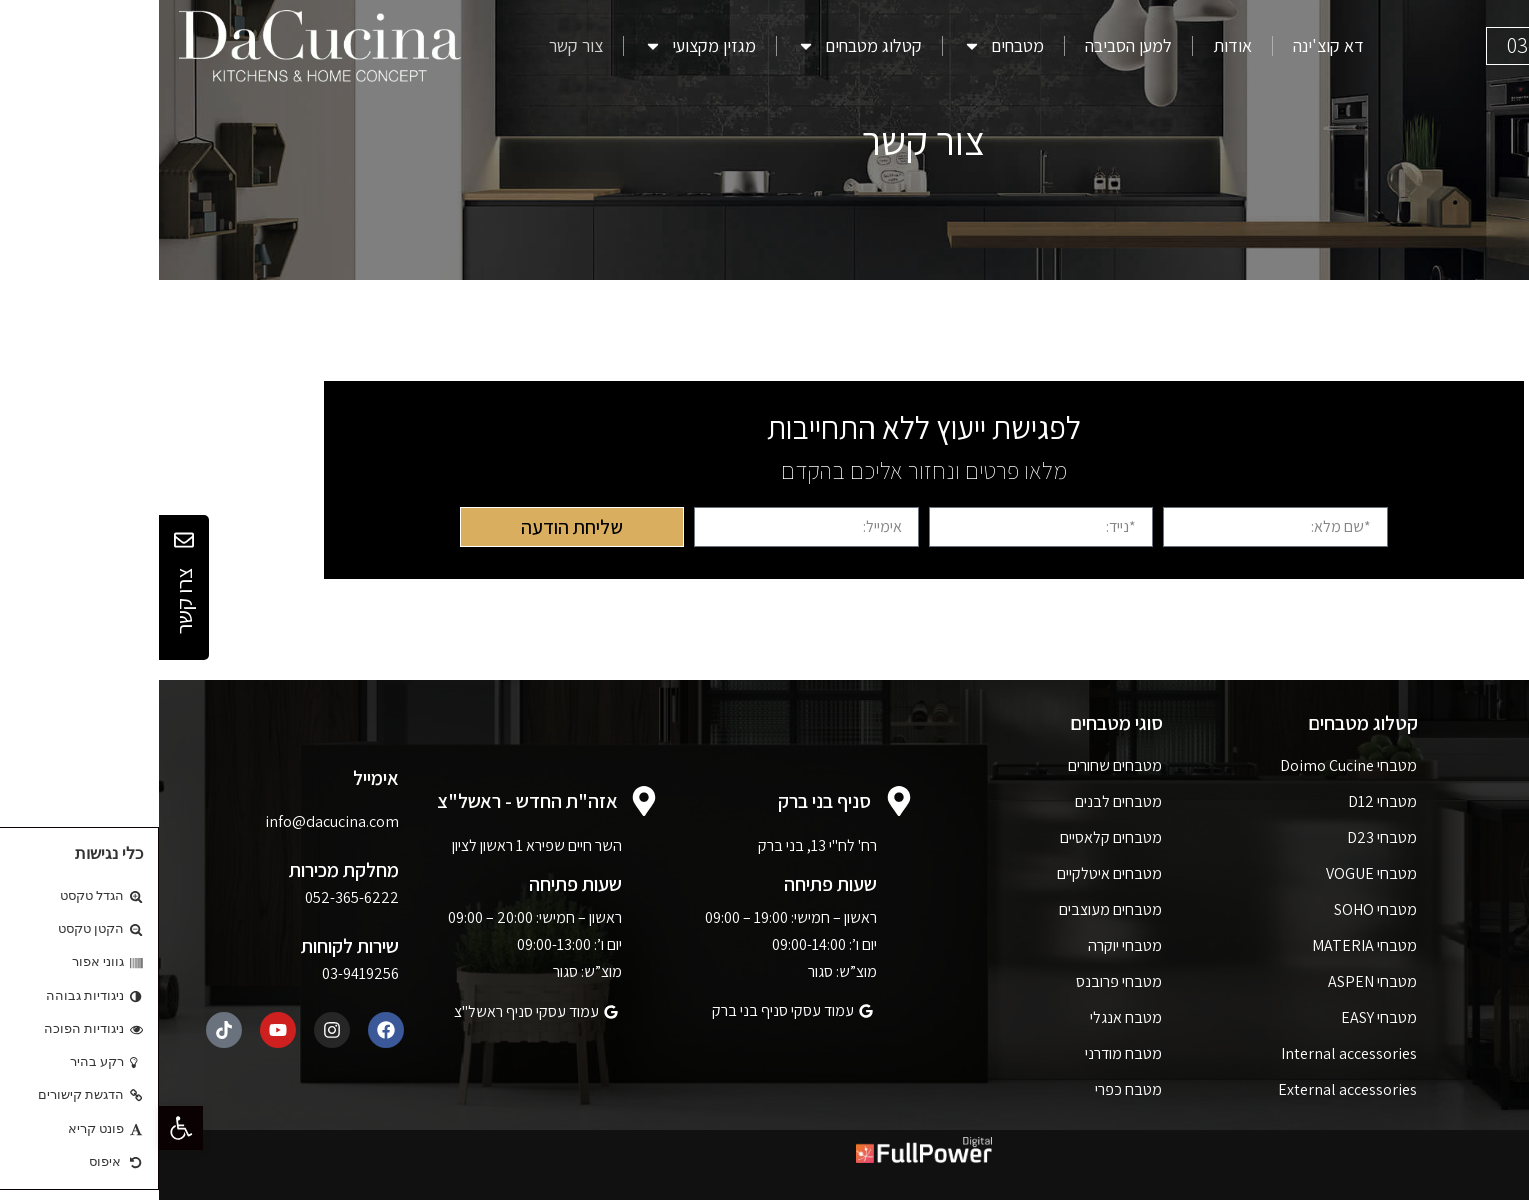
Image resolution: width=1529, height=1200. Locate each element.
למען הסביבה (969, 46)
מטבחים (844, 46)
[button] (22, 1128)
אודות (1073, 46)
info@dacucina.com (173, 821)
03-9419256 (201, 973)
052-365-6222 (193, 897)
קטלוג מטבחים (700, 46)
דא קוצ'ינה (1169, 46)
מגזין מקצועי (541, 46)
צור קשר (417, 46)
